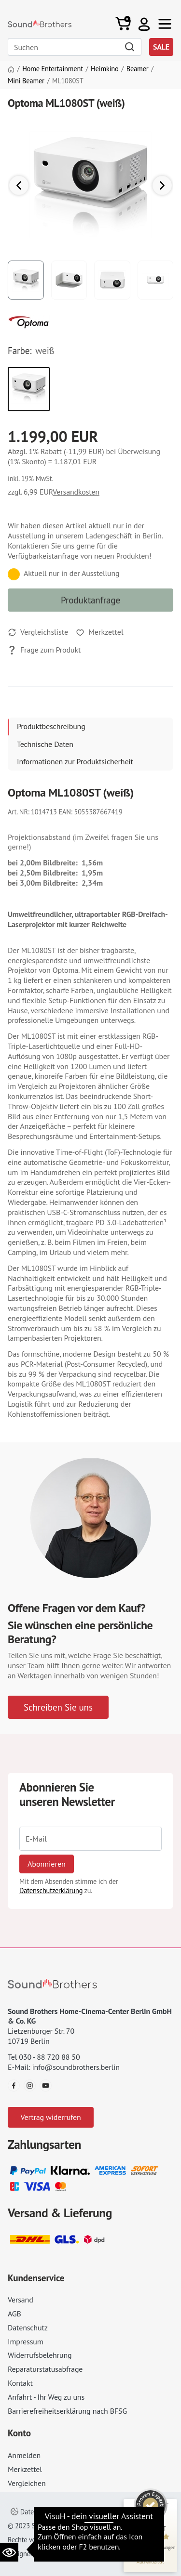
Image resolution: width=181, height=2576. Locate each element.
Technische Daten (45, 744)
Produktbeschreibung (51, 726)
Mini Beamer (26, 81)
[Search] (74, 47)
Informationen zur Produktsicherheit (75, 761)
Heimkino (105, 69)
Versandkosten (76, 492)
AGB (14, 2313)
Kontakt (20, 2383)
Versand (20, 2299)
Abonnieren (47, 1864)
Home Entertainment (52, 69)
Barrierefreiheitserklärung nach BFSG (67, 2411)
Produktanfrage (90, 600)
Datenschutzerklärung (51, 1890)
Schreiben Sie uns (58, 1707)
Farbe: (19, 350)
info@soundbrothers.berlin (75, 2067)
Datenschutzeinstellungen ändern (65, 2511)
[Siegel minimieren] (166, 2504)
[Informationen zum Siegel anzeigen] (150, 2561)
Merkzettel (25, 2469)
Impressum (25, 2341)
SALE (161, 47)
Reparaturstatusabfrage (45, 2369)
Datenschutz (28, 2327)
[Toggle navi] (164, 23)
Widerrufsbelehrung (39, 2355)
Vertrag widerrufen (50, 2117)
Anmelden (24, 2455)
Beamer (137, 69)
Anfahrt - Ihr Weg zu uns (46, 2397)
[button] (144, 23)
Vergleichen (27, 2483)
